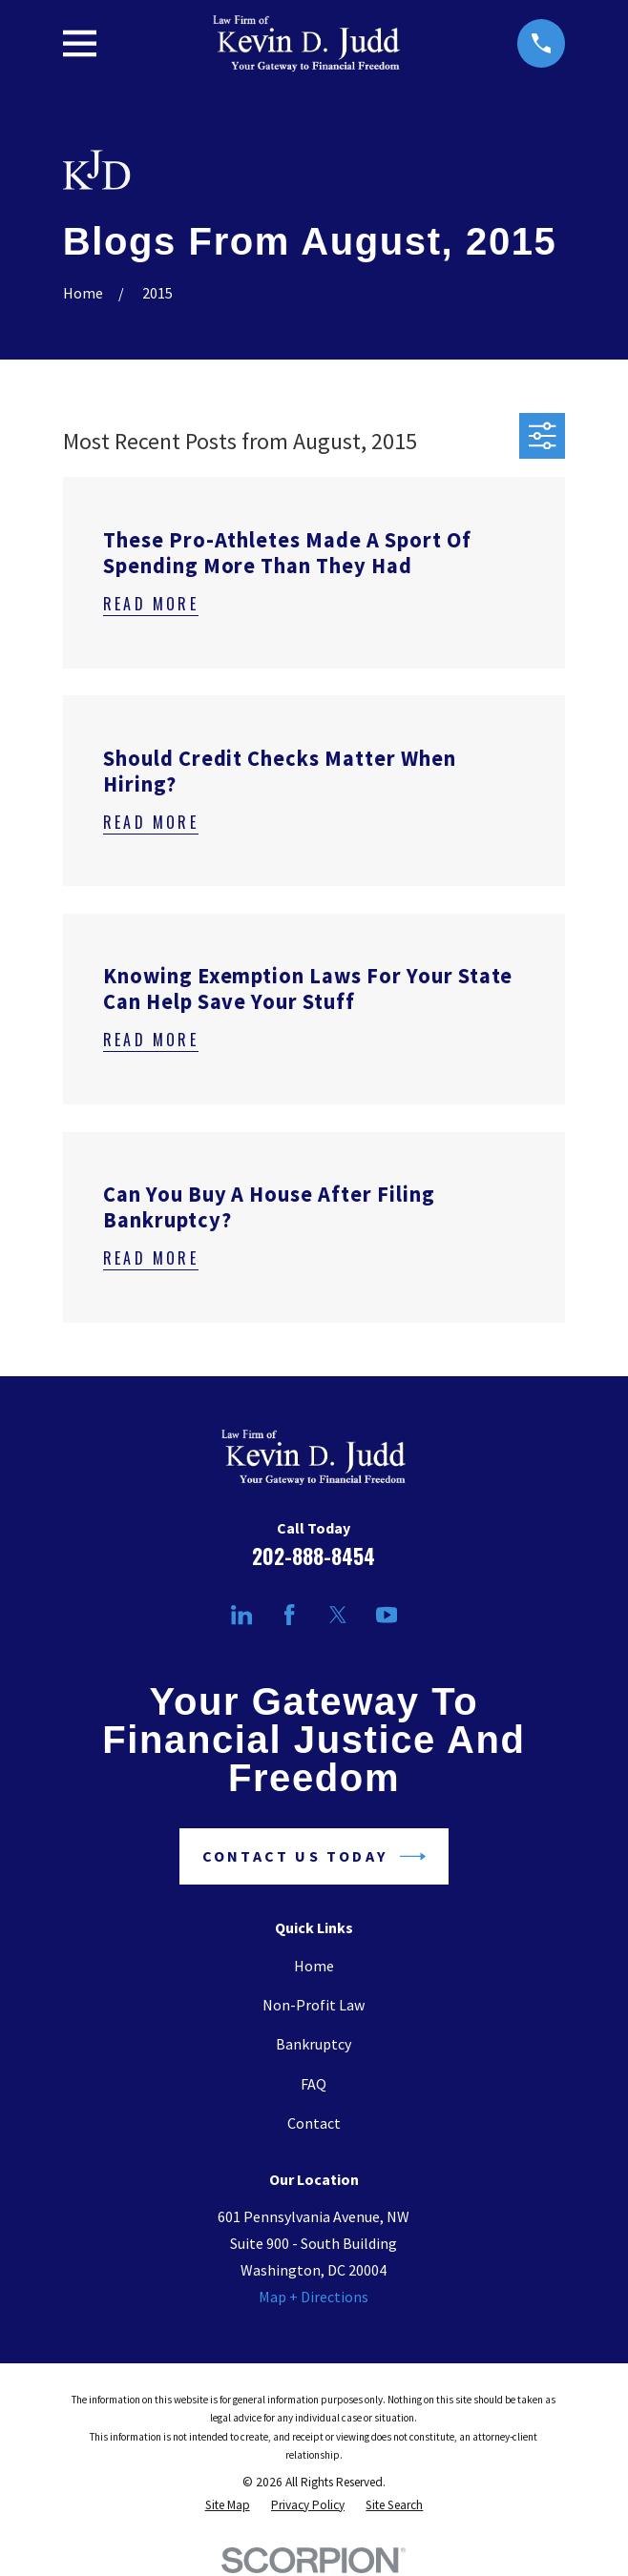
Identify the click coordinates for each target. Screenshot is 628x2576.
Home (314, 1965)
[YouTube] (386, 1614)
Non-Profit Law (313, 2004)
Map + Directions (313, 2296)
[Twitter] (337, 1614)
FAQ (313, 2083)
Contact (314, 2123)
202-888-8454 (313, 1556)
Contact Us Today (314, 1856)
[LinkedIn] (241, 1614)
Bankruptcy (313, 2043)
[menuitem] (227, 2505)
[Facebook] (289, 1614)
